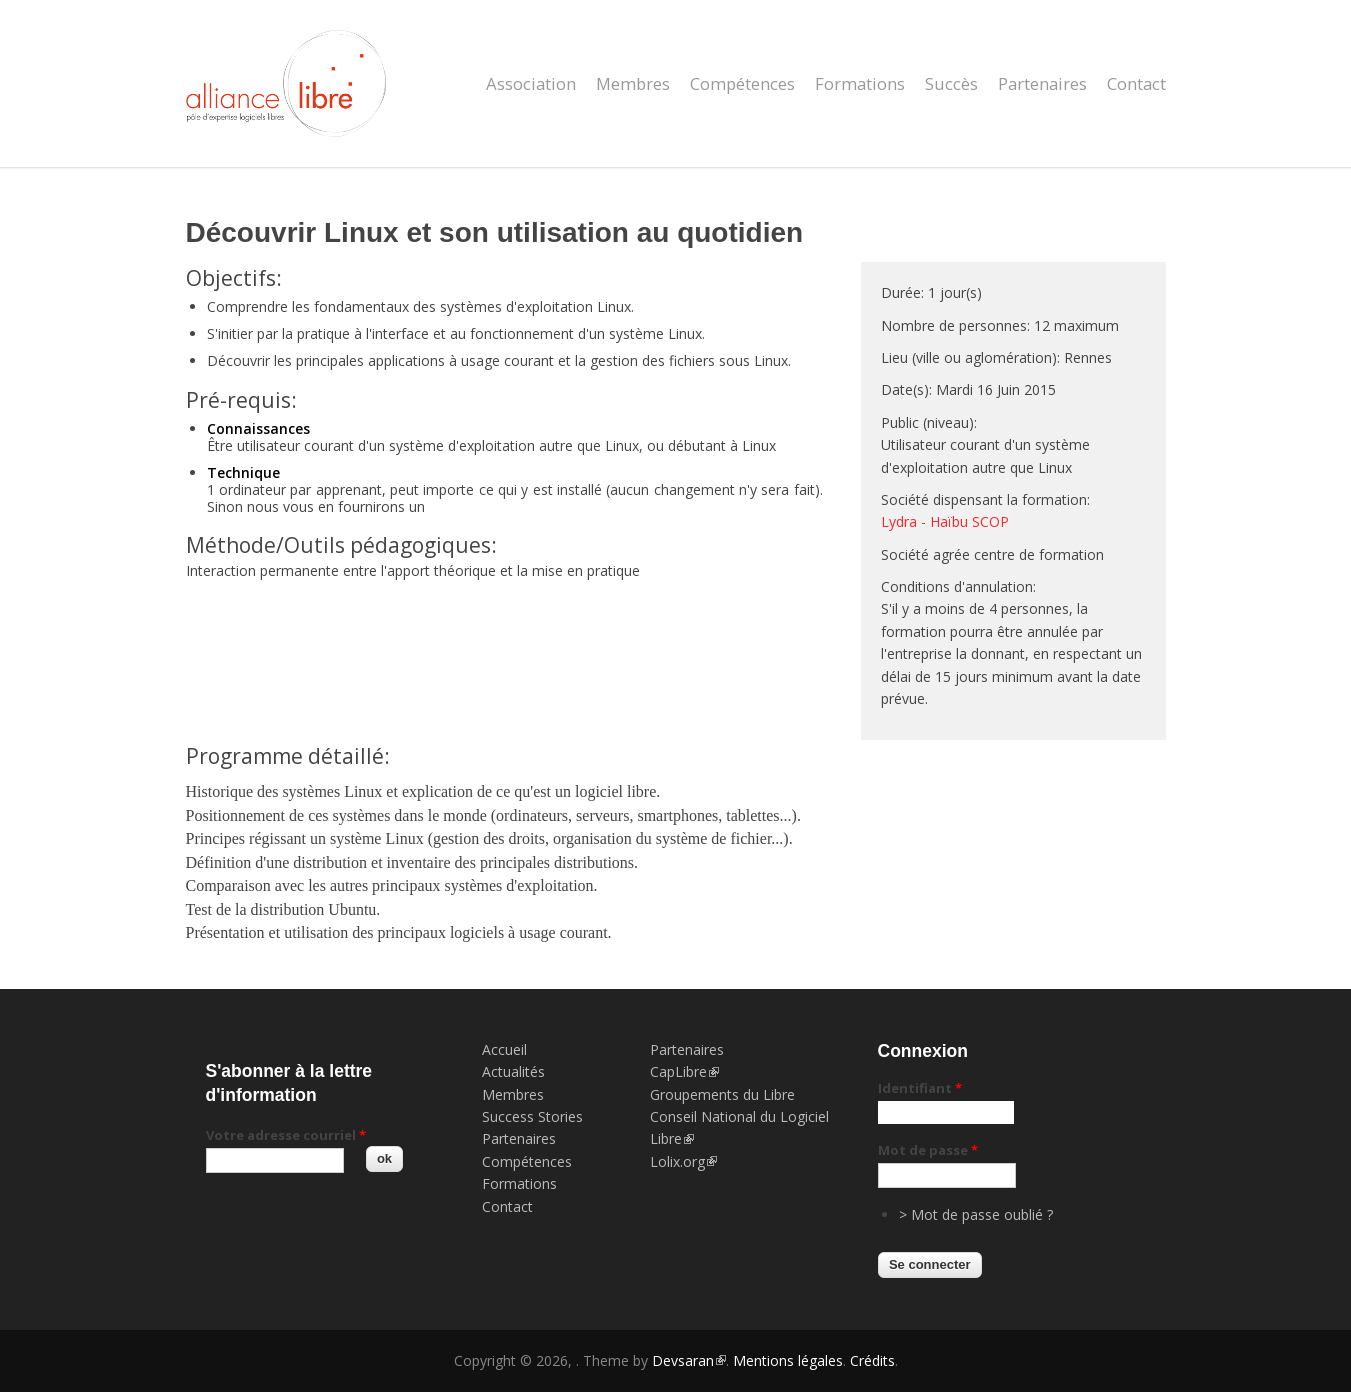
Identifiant (920, 1088)
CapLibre (684, 1071)
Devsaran (689, 1360)
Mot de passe (928, 1150)
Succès (951, 83)
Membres (633, 83)
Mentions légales (788, 1360)
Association (531, 83)
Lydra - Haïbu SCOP (945, 521)
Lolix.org (683, 1161)
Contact (1136, 83)
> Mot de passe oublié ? (976, 1214)
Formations (860, 83)
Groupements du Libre (722, 1094)
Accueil (504, 1049)
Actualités (513, 1071)
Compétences (742, 83)
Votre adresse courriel (286, 1135)
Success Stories (532, 1116)
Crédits (872, 1360)
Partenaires (1042, 83)
